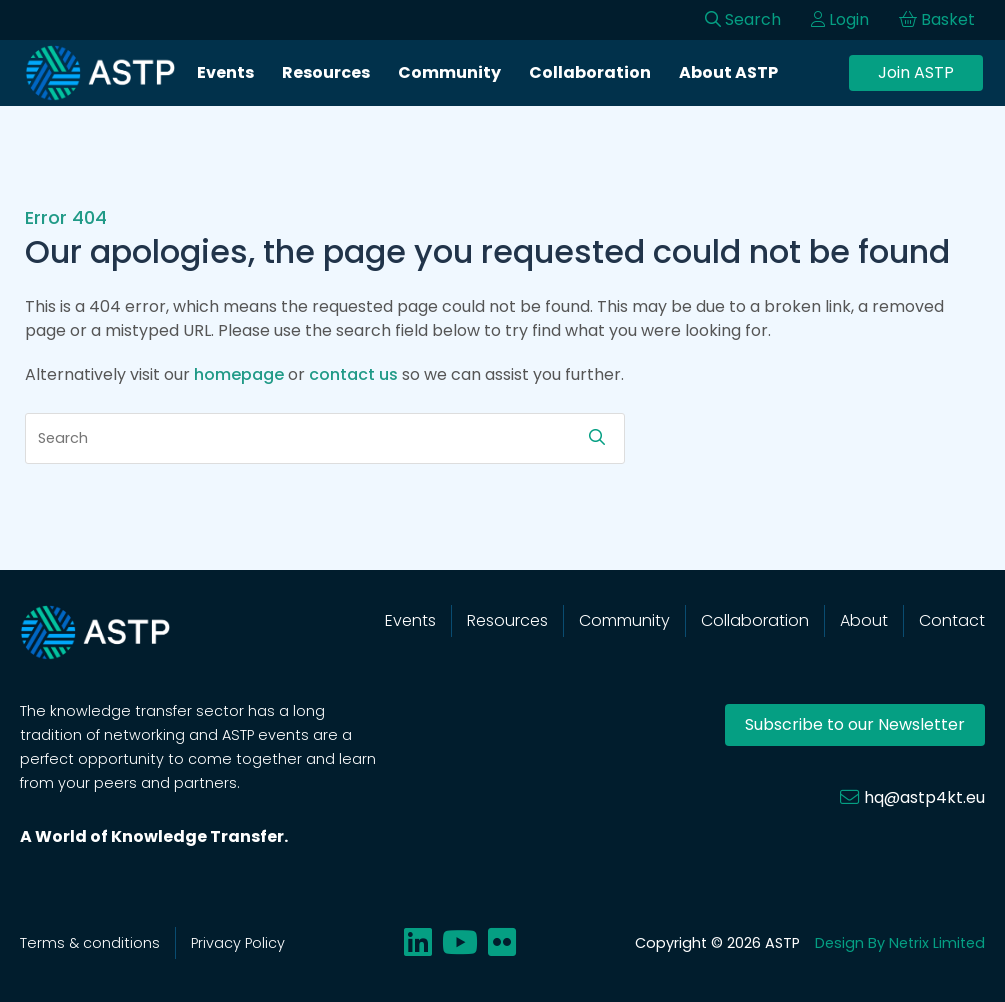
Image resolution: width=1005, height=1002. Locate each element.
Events (225, 72)
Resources (326, 72)
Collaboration (590, 72)
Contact (952, 620)
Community (449, 72)
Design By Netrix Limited (900, 943)
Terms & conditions (90, 943)
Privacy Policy (238, 943)
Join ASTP (916, 72)
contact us (353, 374)
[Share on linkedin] (418, 942)
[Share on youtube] (460, 942)
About (864, 620)
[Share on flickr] (502, 942)
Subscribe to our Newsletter (855, 724)
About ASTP (728, 72)
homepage (239, 374)
